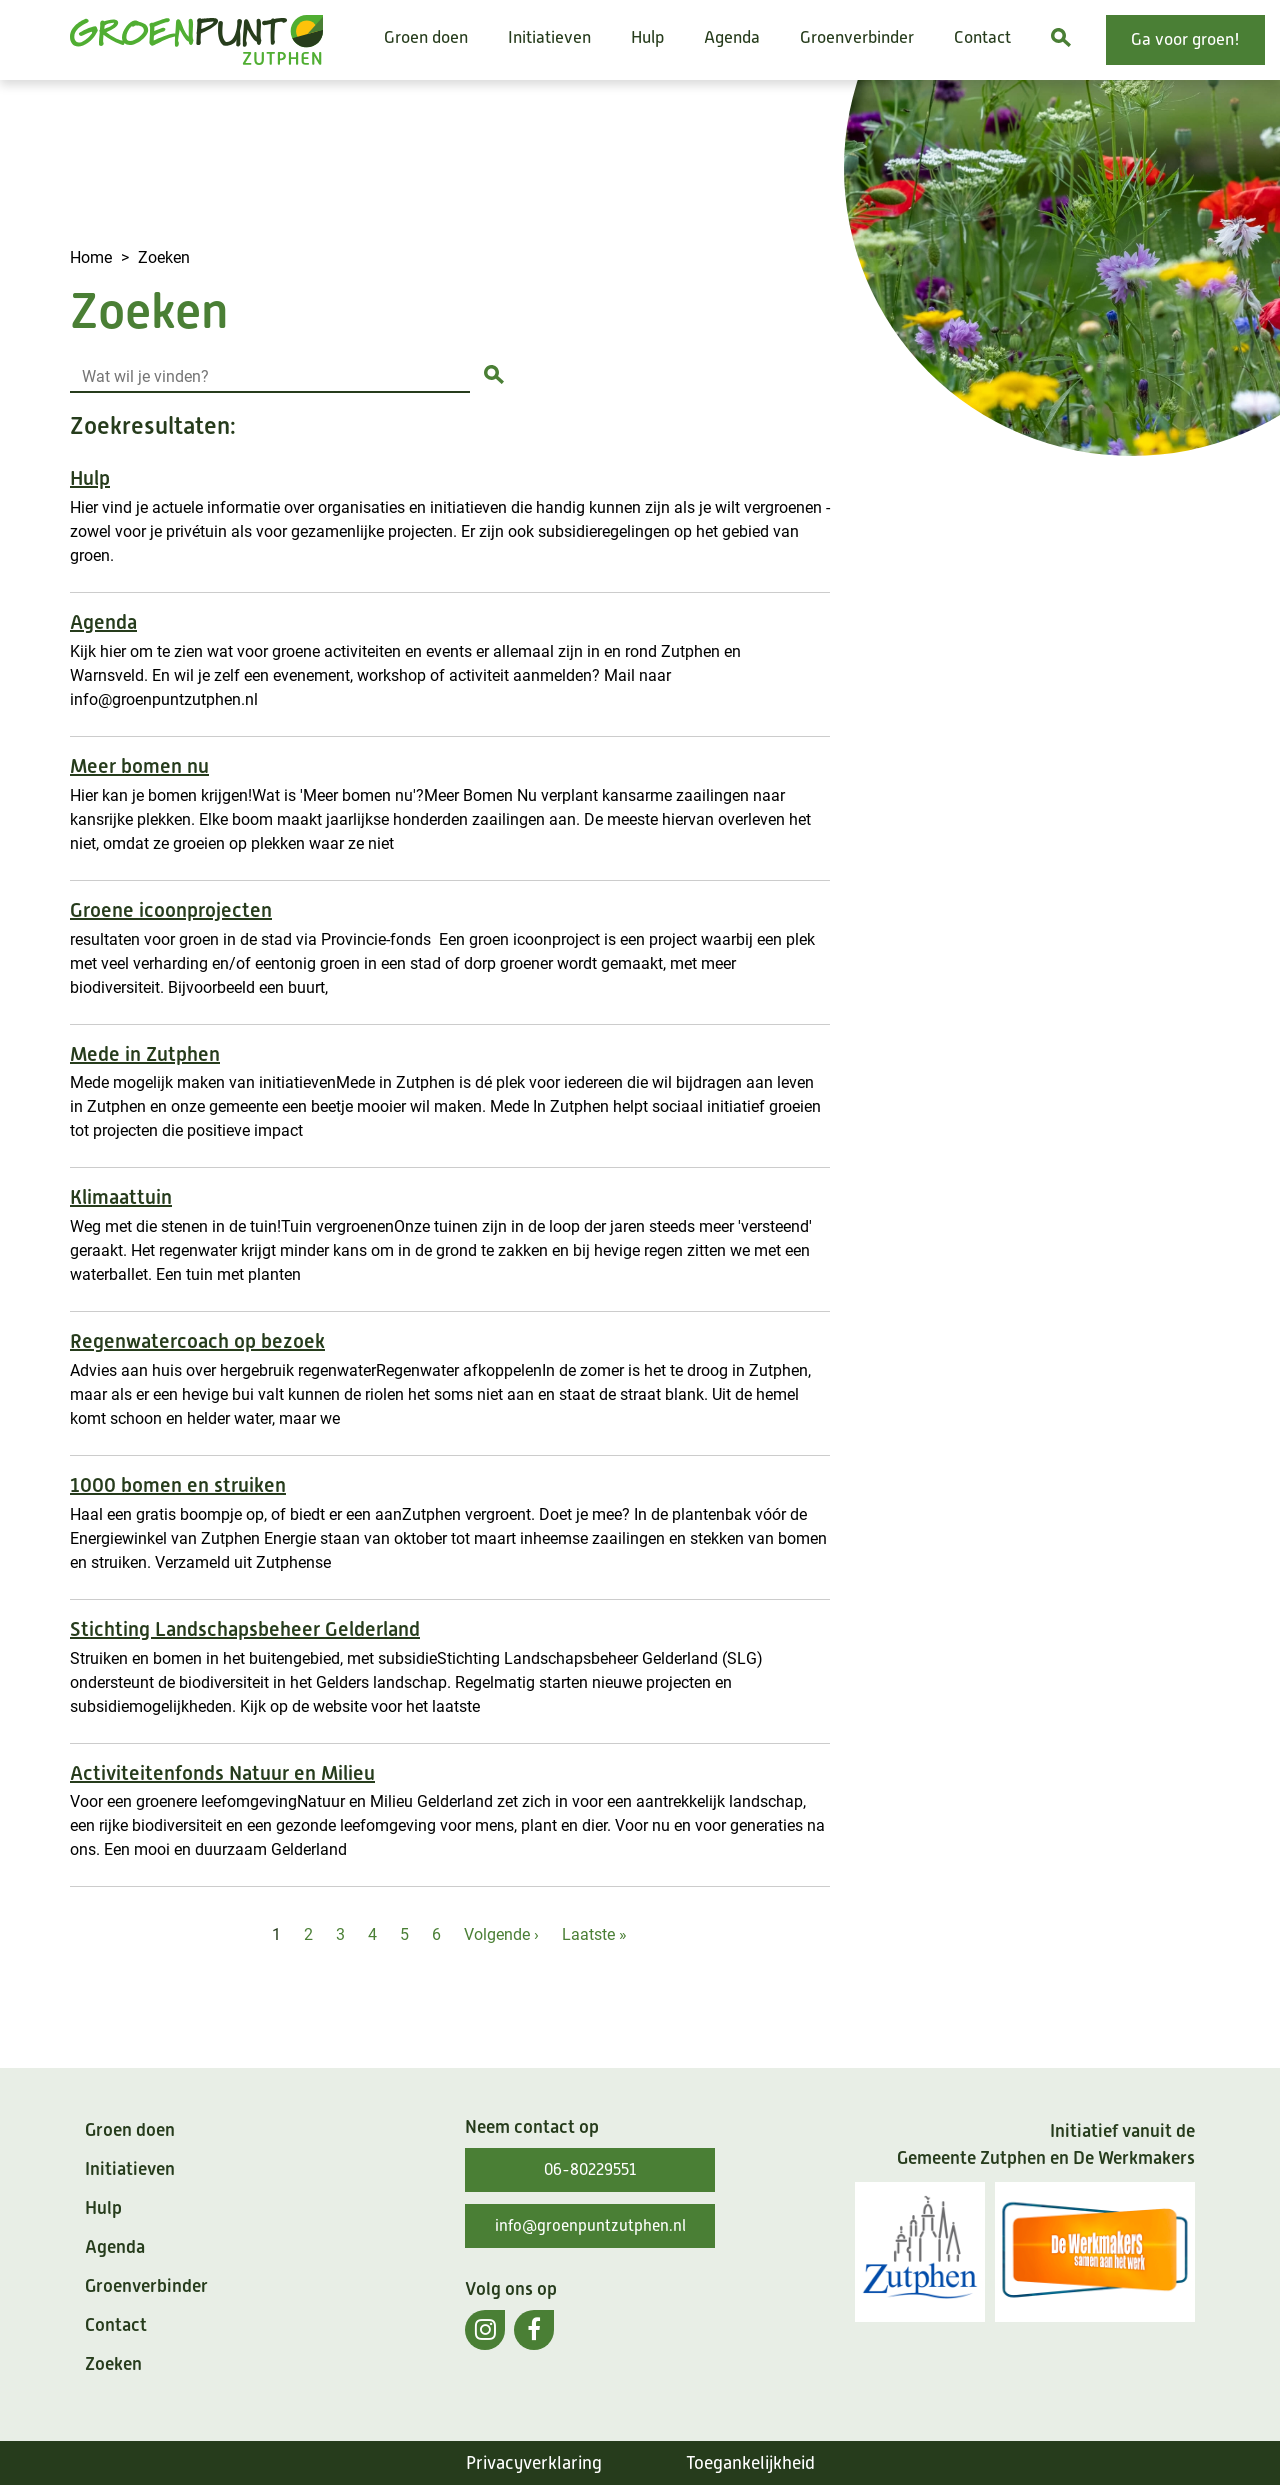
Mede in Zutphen (145, 1054)
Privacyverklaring (534, 2463)
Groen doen (426, 37)
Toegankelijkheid (750, 2463)
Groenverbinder (857, 37)
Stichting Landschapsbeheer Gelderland (245, 1629)
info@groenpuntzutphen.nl (590, 2226)
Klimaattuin (121, 1197)
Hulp (647, 37)
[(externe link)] (485, 2330)
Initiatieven (549, 37)
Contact (982, 37)
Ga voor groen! (1185, 39)
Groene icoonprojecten (171, 910)
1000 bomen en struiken (178, 1485)
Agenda (732, 37)
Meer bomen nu (139, 766)
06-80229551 (590, 2170)
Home (91, 256)
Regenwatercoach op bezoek (197, 1341)
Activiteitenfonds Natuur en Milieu (222, 1773)
